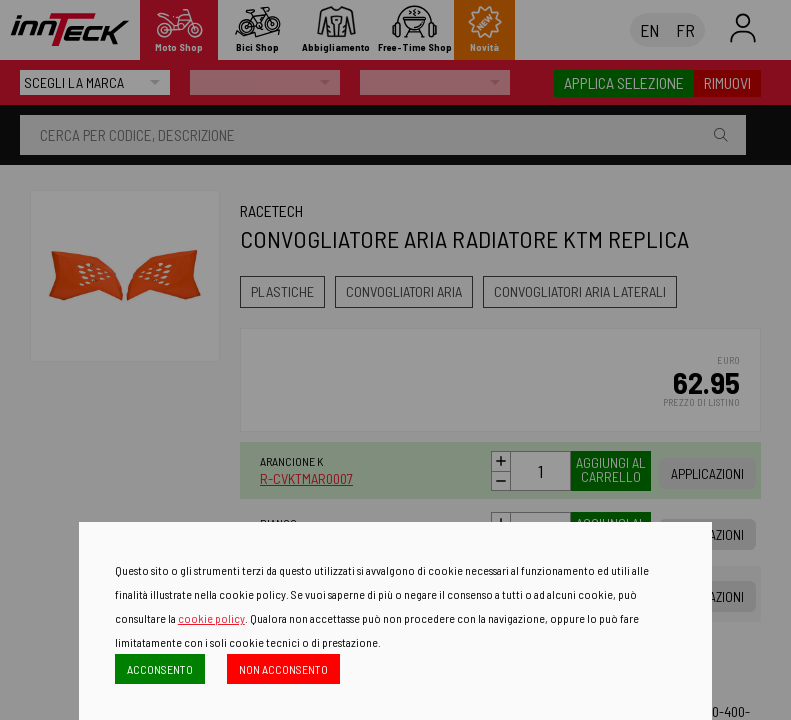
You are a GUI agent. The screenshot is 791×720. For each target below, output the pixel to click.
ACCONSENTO (160, 669)
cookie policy (211, 618)
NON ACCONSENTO (283, 669)
